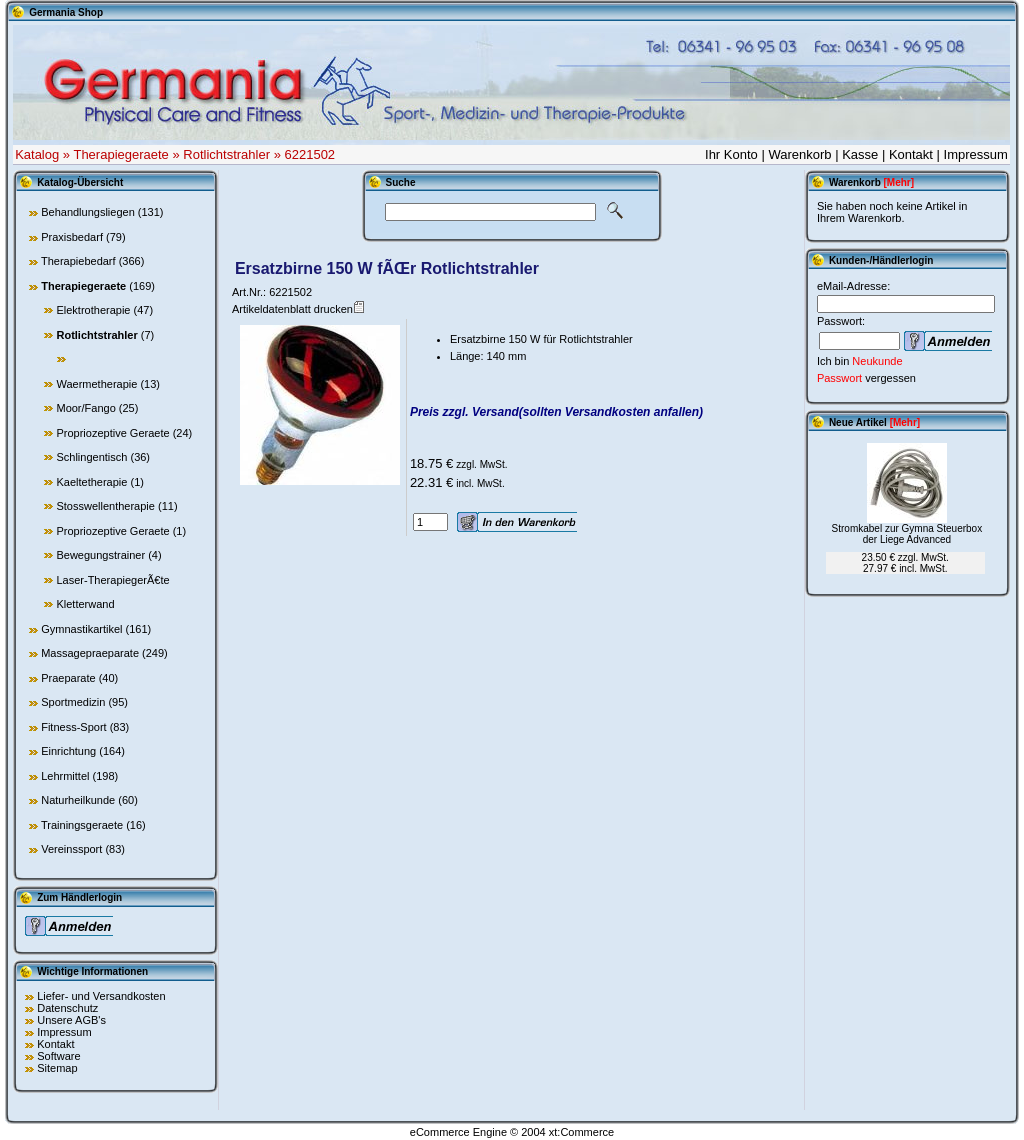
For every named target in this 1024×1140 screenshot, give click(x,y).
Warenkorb (799, 154)
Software (58, 1056)
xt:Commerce (581, 1132)
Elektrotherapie (93, 310)
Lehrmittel (65, 776)
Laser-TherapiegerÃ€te (112, 580)
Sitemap (57, 1068)
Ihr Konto (731, 154)
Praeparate (68, 678)
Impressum (976, 154)
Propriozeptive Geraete (112, 433)
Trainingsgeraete (82, 825)
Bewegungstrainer (100, 555)
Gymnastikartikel (81, 629)
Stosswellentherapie (105, 506)
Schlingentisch (91, 457)
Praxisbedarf (72, 237)
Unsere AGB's (71, 1020)
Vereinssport (71, 849)
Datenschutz (67, 1008)
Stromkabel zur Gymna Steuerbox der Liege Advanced (907, 534)
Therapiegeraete (120, 154)
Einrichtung (68, 751)
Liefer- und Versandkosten (101, 996)
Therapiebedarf (78, 261)
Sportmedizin (73, 702)
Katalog (37, 154)
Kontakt (911, 154)
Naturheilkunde (78, 800)
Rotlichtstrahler (226, 154)
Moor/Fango (85, 408)
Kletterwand (85, 604)
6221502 (309, 154)
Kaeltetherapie (91, 482)
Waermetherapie (96, 384)
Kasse (860, 154)
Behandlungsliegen (88, 212)
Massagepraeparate (90, 653)
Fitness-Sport (73, 727)
